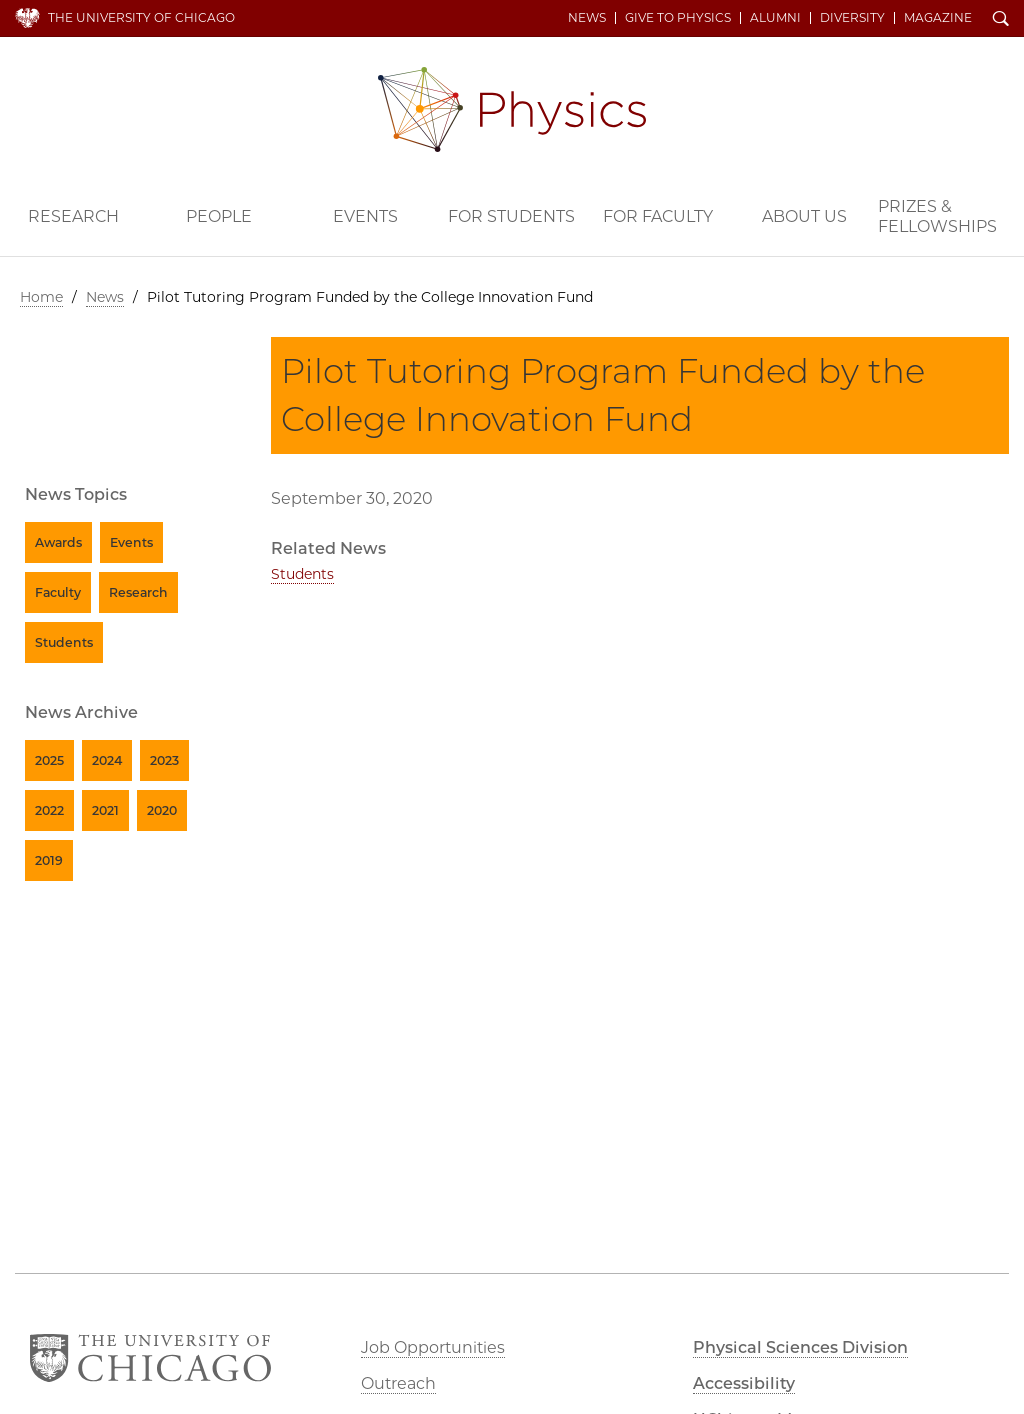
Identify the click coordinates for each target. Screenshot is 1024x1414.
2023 (164, 760)
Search (1001, 20)
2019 (49, 860)
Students (302, 574)
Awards (58, 542)
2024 (107, 760)
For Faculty (658, 216)
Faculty (58, 592)
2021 (105, 810)
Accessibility (744, 1383)
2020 (162, 810)
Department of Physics (512, 109)
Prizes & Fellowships (937, 216)
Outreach (398, 1383)
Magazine (938, 18)
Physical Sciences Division (800, 1347)
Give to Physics (678, 18)
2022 (49, 810)
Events (365, 216)
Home (41, 297)
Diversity (852, 18)
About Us (804, 216)
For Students (511, 216)
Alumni (775, 18)
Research (73, 216)
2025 (49, 760)
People (219, 216)
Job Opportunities (433, 1347)
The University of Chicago (141, 17)
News (587, 18)
